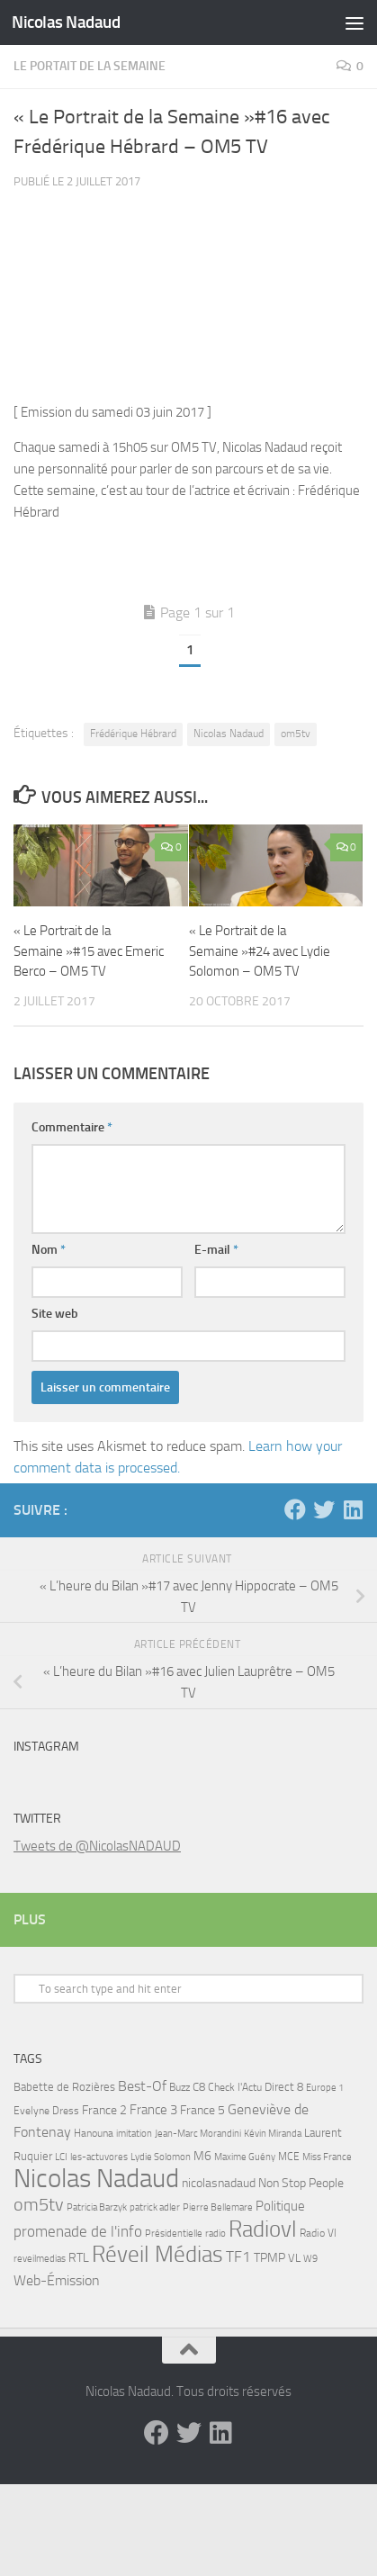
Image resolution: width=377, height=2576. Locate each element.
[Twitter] (324, 1509)
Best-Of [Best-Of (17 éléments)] (142, 2085)
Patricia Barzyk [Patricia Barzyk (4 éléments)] (97, 2207)
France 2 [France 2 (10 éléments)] (104, 2110)
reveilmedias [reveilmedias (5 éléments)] (39, 2258)
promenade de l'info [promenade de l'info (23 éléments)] (77, 2231)
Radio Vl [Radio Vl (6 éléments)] (318, 2233)
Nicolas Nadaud (66, 22)
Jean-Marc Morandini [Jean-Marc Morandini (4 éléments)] (198, 2133)
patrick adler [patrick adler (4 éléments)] (155, 2207)
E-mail (216, 1249)
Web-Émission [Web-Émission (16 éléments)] (56, 2280)
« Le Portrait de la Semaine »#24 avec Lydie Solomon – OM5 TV (259, 951)
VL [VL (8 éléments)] (294, 2258)
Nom (48, 1249)
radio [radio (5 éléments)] (215, 2233)
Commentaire (71, 1127)
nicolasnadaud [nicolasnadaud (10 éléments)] (219, 2183)
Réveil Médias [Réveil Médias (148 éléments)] (157, 2254)
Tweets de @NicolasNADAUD (97, 1846)
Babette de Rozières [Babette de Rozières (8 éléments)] (64, 2087)
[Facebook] (295, 1509)
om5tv (295, 733)
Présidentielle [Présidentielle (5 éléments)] (173, 2233)
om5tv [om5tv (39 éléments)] (38, 2204)
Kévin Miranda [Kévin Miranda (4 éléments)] (272, 2133)
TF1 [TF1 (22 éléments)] (238, 2256)
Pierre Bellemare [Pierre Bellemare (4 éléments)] (218, 2207)
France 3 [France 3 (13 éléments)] (153, 2110)
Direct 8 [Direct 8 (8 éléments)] (284, 2087)
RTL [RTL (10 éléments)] (78, 2257)
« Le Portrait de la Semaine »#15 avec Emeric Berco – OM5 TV (88, 951)
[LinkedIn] (353, 1509)
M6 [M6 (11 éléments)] (202, 2156)
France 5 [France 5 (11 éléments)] (202, 2110)
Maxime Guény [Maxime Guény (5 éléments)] (244, 2156)
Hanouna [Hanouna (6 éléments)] (93, 2133)
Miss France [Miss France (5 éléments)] (327, 2156)
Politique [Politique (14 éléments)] (280, 2206)
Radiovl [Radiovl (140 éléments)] (263, 2229)
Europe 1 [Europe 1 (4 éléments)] (325, 2088)
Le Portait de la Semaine (89, 66)
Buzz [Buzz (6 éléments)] (179, 2087)
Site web (54, 1313)
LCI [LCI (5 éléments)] (61, 2156)
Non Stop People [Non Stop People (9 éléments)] (301, 2183)
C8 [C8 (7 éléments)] (199, 2087)
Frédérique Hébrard (133, 733)
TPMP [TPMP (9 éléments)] (269, 2257)
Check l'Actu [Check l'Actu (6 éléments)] (235, 2087)
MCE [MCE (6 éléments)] (289, 2156)
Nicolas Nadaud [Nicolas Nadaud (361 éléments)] (96, 2178)
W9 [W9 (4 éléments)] (310, 2259)
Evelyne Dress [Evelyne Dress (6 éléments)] (46, 2110)
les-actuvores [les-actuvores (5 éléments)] (99, 2156)
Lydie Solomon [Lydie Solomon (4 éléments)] (160, 2157)
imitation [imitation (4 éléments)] (134, 2133)
